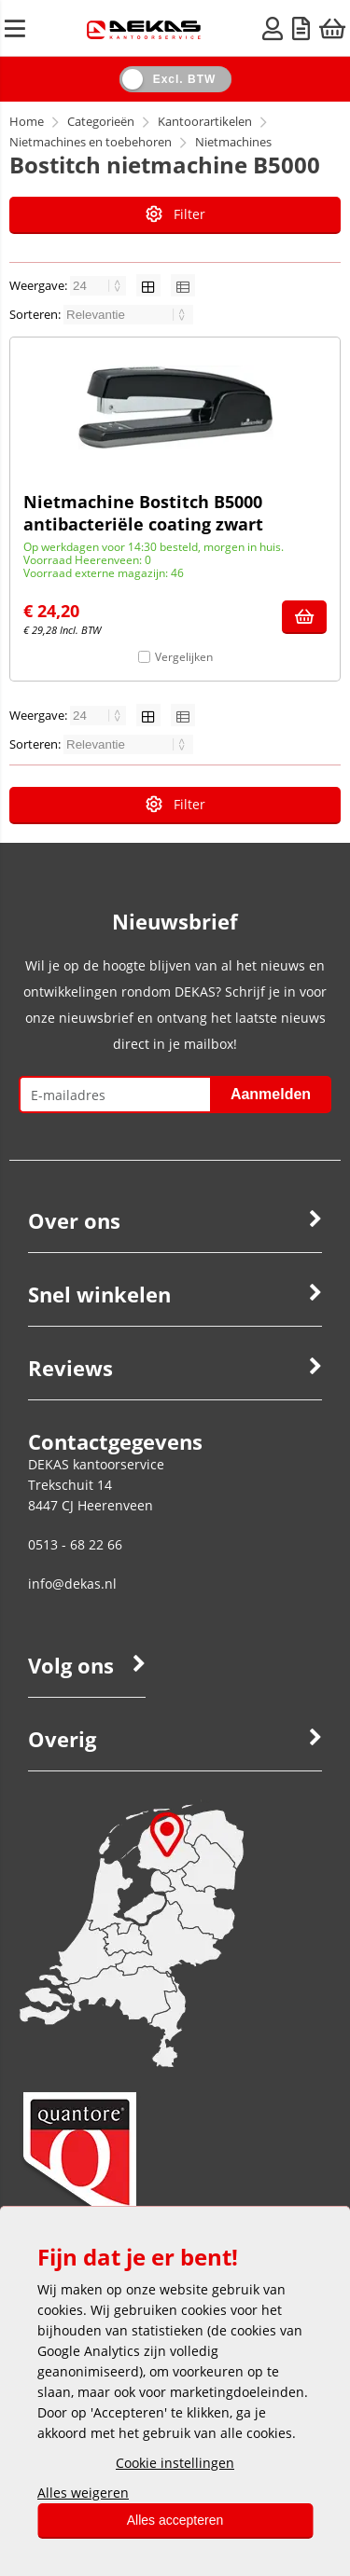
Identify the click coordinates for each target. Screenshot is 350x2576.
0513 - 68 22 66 (75, 1544)
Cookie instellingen (175, 2463)
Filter (175, 214)
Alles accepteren (175, 2520)
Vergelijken (184, 657)
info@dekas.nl (72, 1583)
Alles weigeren (83, 2492)
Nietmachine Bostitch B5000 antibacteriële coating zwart (143, 512)
